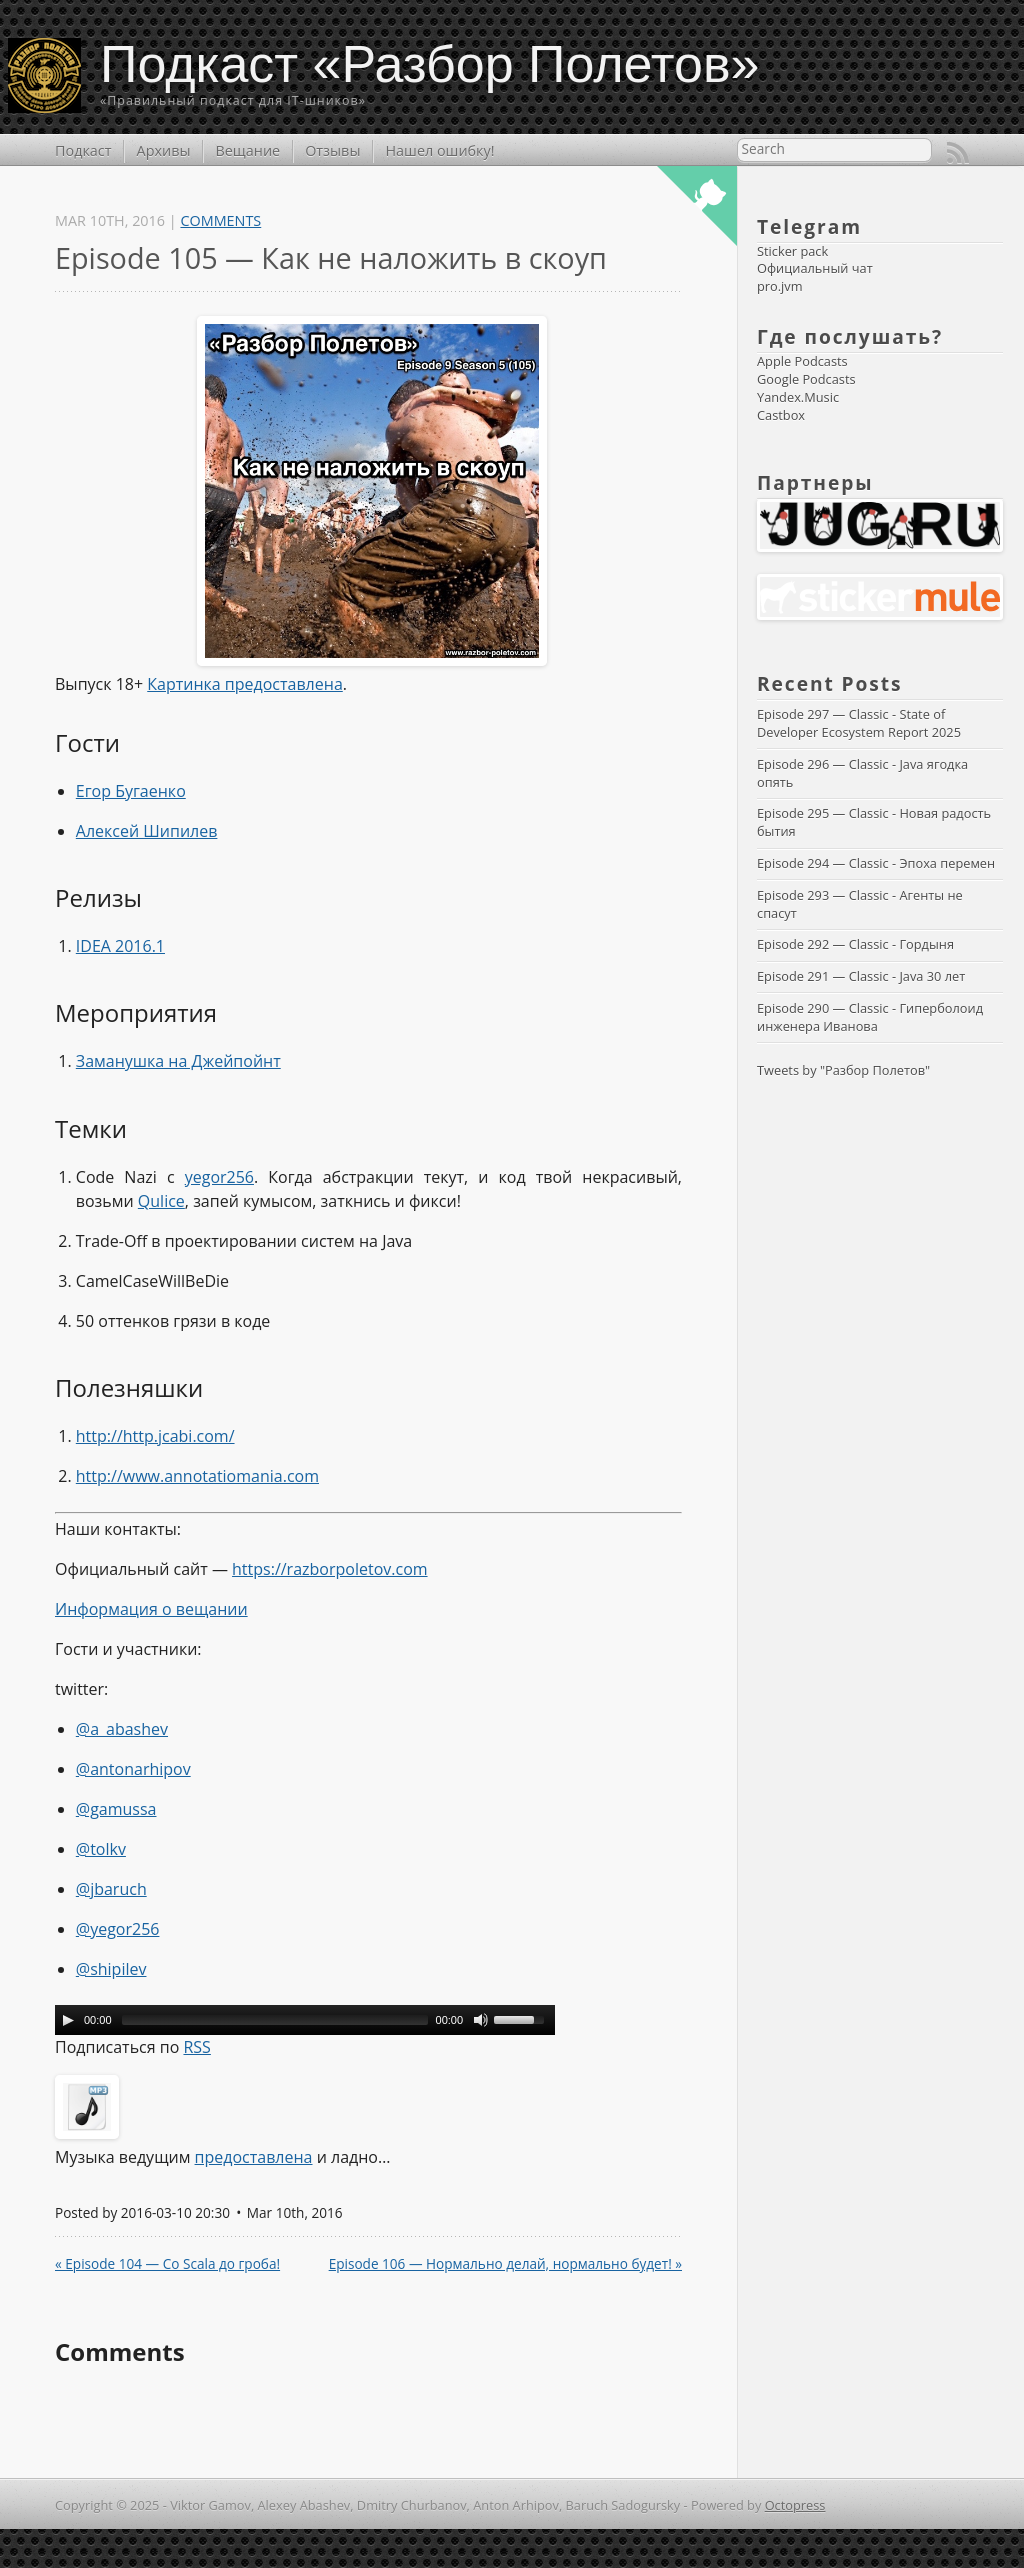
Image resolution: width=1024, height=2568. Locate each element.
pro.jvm (780, 286)
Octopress (795, 2505)
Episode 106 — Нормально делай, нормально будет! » (505, 2263)
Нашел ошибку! (439, 150)
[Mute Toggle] (481, 2020)
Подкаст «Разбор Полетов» (430, 64)
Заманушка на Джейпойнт (178, 1061)
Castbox (781, 415)
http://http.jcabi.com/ (155, 1436)
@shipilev (111, 1969)
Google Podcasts (806, 379)
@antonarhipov (133, 1769)
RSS (958, 153)
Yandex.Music (798, 397)
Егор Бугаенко (131, 791)
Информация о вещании (151, 1609)
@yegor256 (118, 1929)
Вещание (247, 150)
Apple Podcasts (802, 361)
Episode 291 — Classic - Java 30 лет (861, 976)
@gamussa (116, 1809)
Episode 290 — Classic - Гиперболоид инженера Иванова (871, 1017)
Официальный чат (815, 268)
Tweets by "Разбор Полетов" (843, 1070)
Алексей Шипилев (147, 831)
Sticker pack (792, 251)
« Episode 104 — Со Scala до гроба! (167, 2263)
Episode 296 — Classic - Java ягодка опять (864, 773)
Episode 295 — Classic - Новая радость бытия (875, 822)
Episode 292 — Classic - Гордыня (855, 944)
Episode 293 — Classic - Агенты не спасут (861, 904)
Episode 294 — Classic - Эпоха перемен (876, 863)
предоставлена (254, 2157)
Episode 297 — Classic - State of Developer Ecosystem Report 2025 (859, 723)
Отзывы (332, 150)
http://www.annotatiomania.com (197, 1476)
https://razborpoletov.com (330, 1569)
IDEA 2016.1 (120, 946)
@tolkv (101, 1849)
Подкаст (83, 150)
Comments (220, 220)
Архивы (164, 150)
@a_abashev (122, 1729)
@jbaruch (111, 1889)
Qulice (161, 1201)
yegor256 (219, 1177)
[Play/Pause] (68, 2020)
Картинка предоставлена (245, 684)
